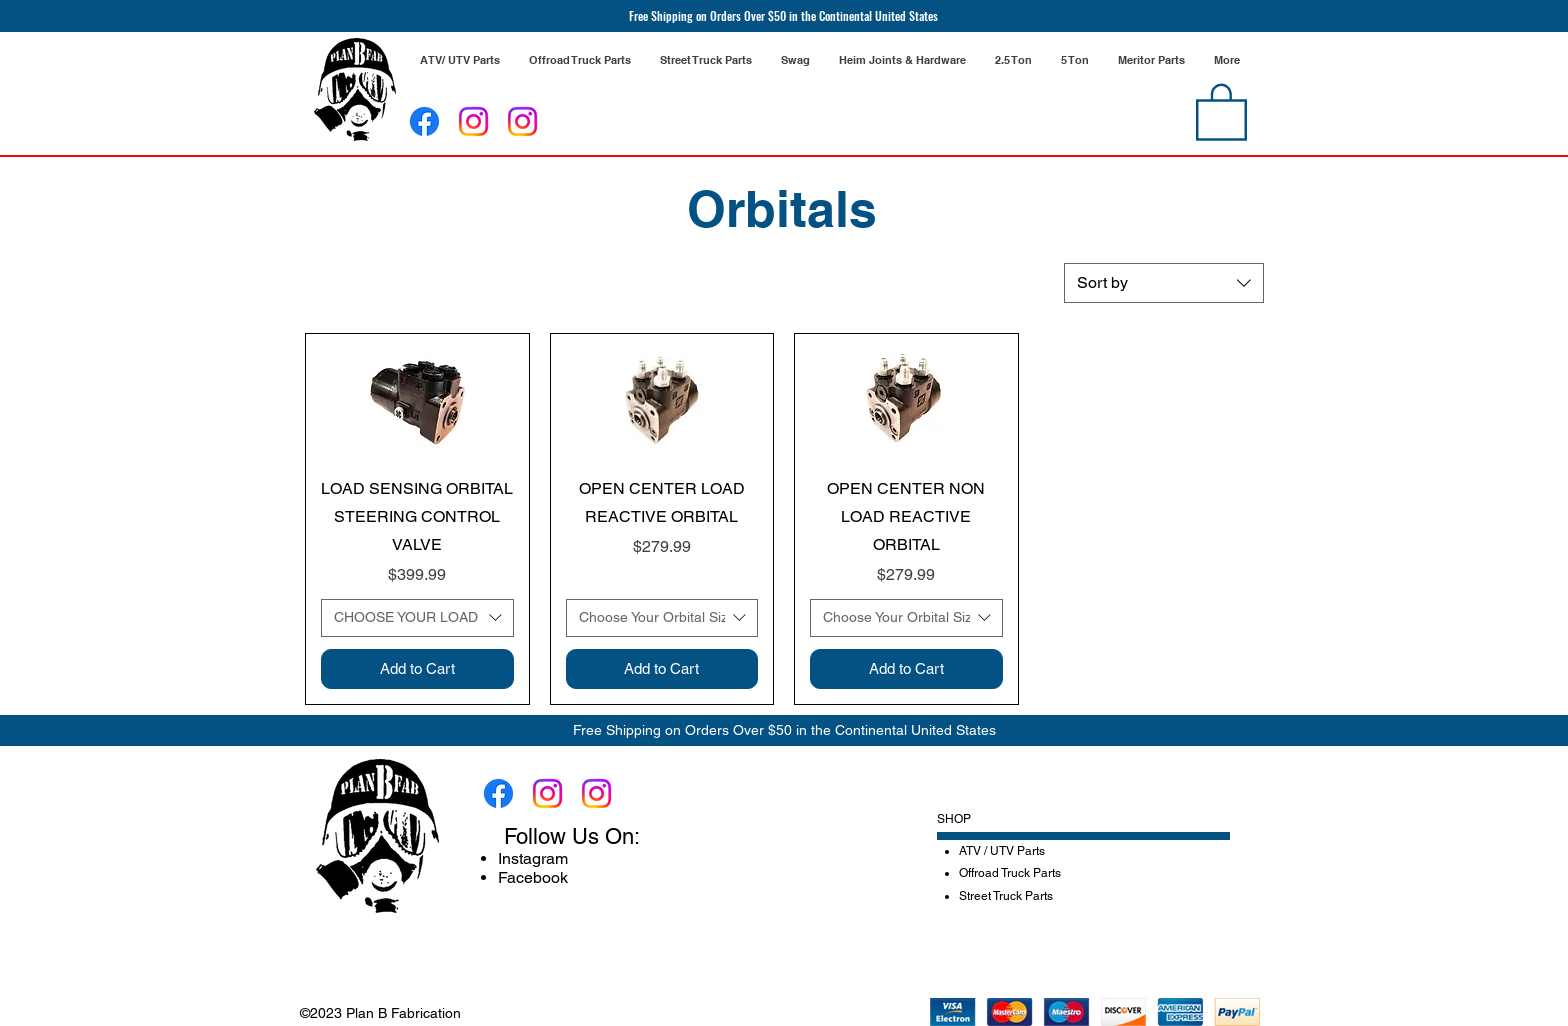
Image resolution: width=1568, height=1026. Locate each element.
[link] (1221, 110)
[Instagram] (473, 121)
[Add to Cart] (417, 669)
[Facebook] (424, 121)
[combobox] (1164, 283)
